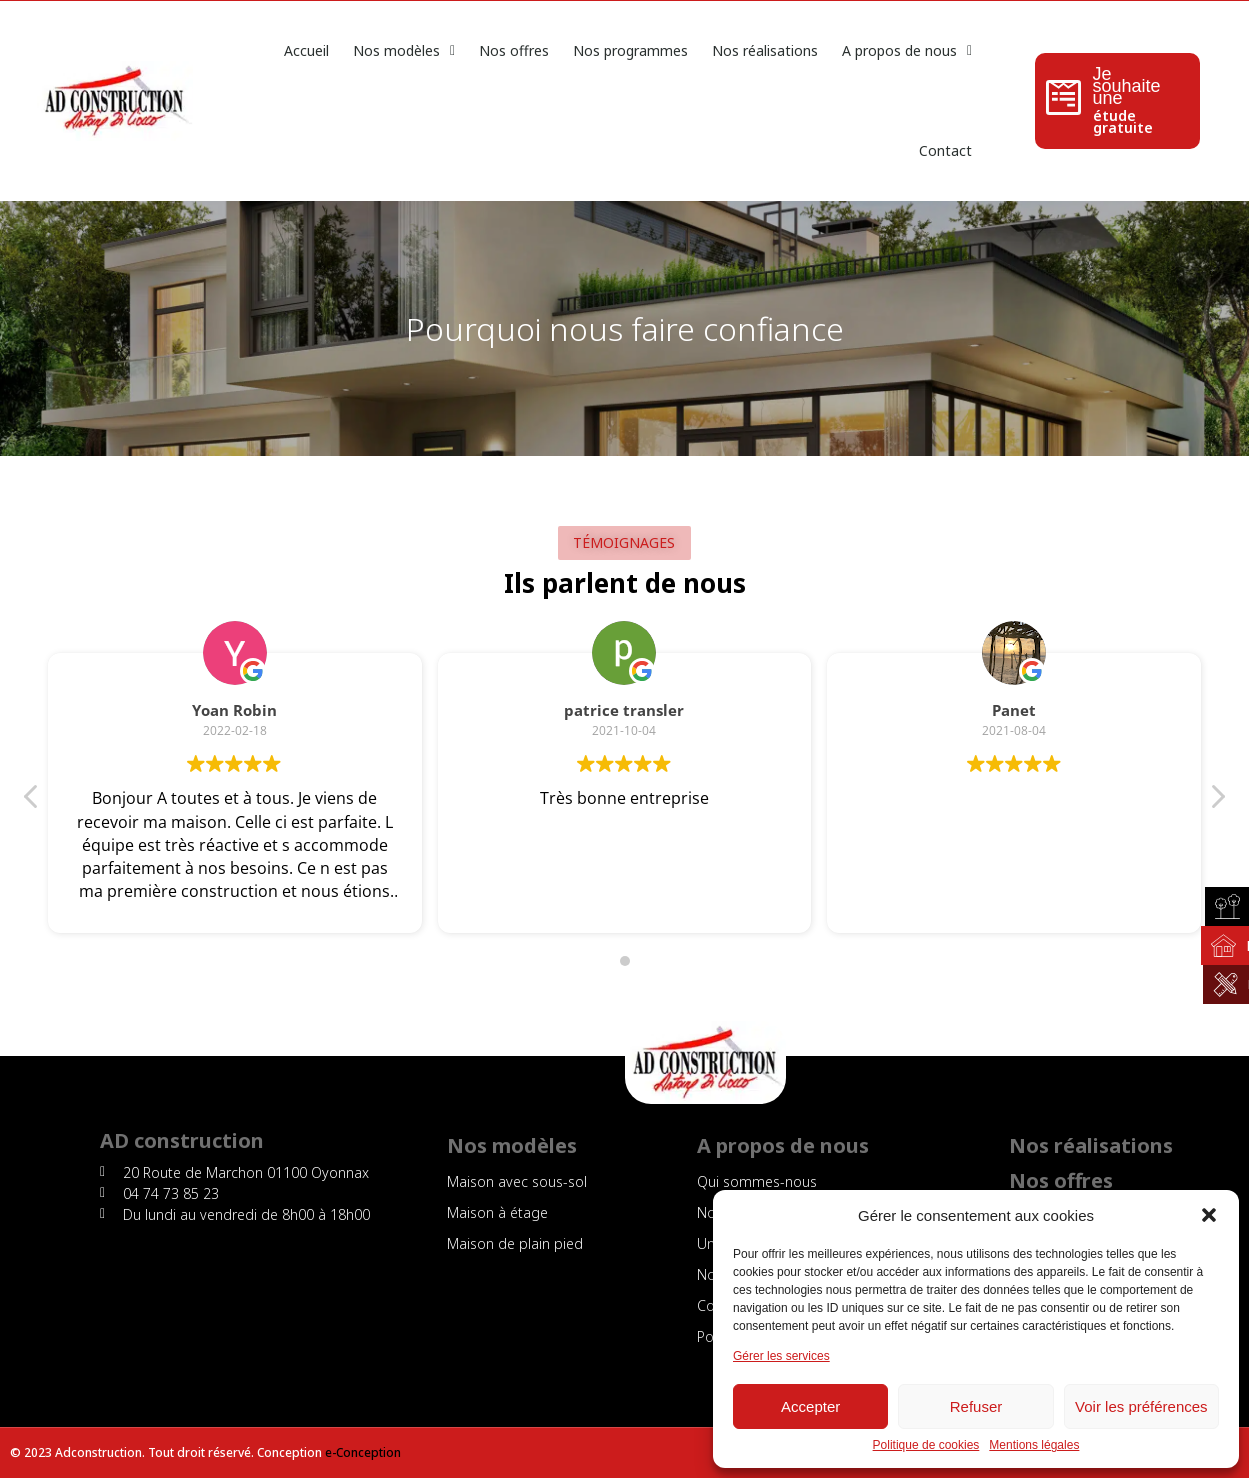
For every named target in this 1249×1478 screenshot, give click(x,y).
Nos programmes (630, 50)
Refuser (976, 1406)
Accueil (306, 50)
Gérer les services (781, 1356)
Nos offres (514, 50)
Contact (945, 150)
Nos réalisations (765, 50)
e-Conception (363, 1452)
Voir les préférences (1141, 1406)
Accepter (810, 1406)
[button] (1209, 1215)
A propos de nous (907, 51)
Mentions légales (1034, 1445)
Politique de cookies (926, 1445)
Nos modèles (404, 51)
